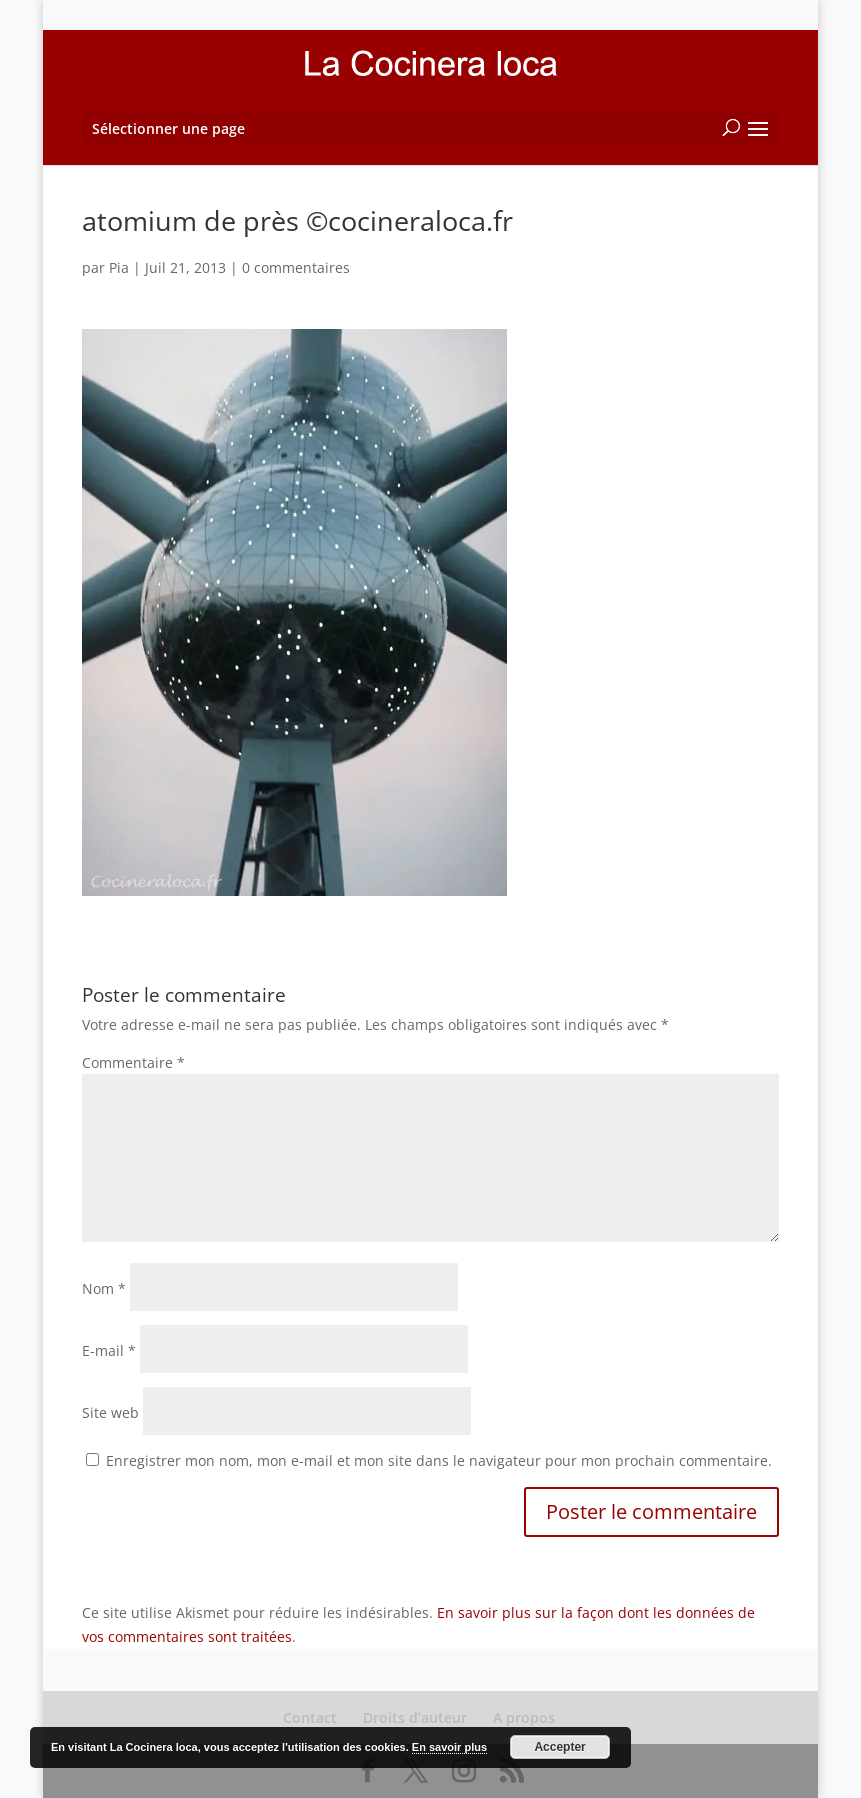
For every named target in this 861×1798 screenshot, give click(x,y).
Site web (110, 1412)
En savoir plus (449, 1747)
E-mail (109, 1350)
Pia (119, 267)
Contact (310, 1717)
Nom (104, 1288)
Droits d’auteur (415, 1717)
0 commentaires (296, 267)
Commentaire (133, 1062)
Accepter (559, 1747)
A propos (524, 1717)
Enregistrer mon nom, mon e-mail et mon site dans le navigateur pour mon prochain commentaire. (439, 1460)
